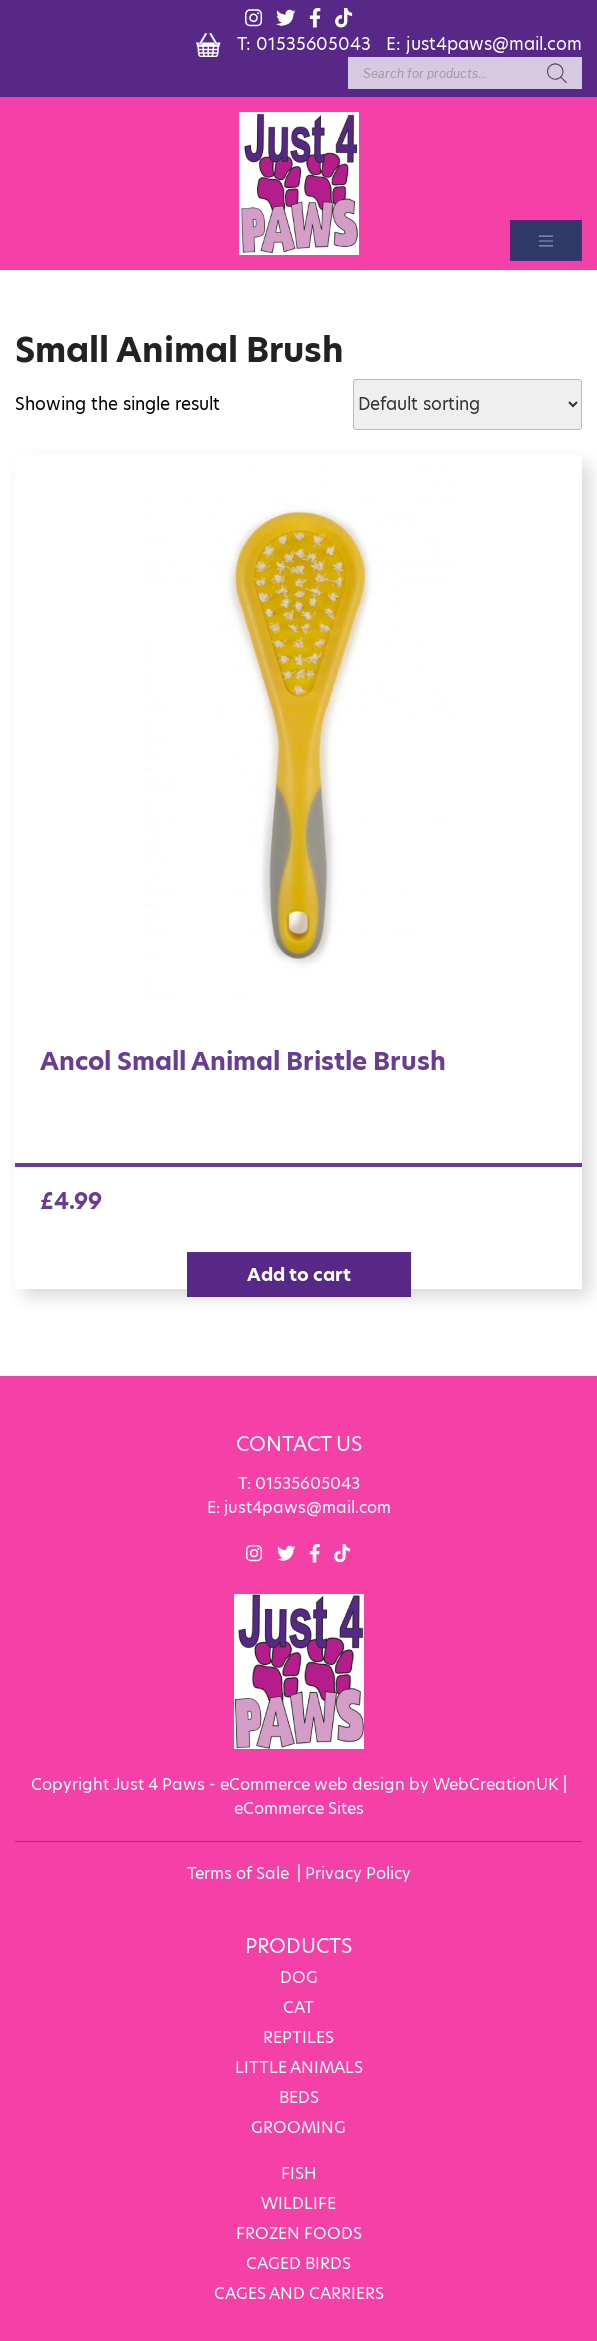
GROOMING (298, 2126)
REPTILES (298, 2036)
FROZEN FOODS (299, 2232)
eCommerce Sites (299, 1807)
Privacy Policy (358, 1872)
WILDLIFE (298, 2202)
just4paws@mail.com (494, 43)
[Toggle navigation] (546, 240)
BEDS (299, 2096)
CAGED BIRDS (298, 2262)
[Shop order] (467, 404)
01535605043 (313, 43)
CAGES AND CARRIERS (299, 2292)
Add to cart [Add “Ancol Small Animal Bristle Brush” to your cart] (299, 1274)
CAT (298, 2006)
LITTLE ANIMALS (299, 2066)
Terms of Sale (238, 1872)
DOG (299, 1976)
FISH (299, 2172)
